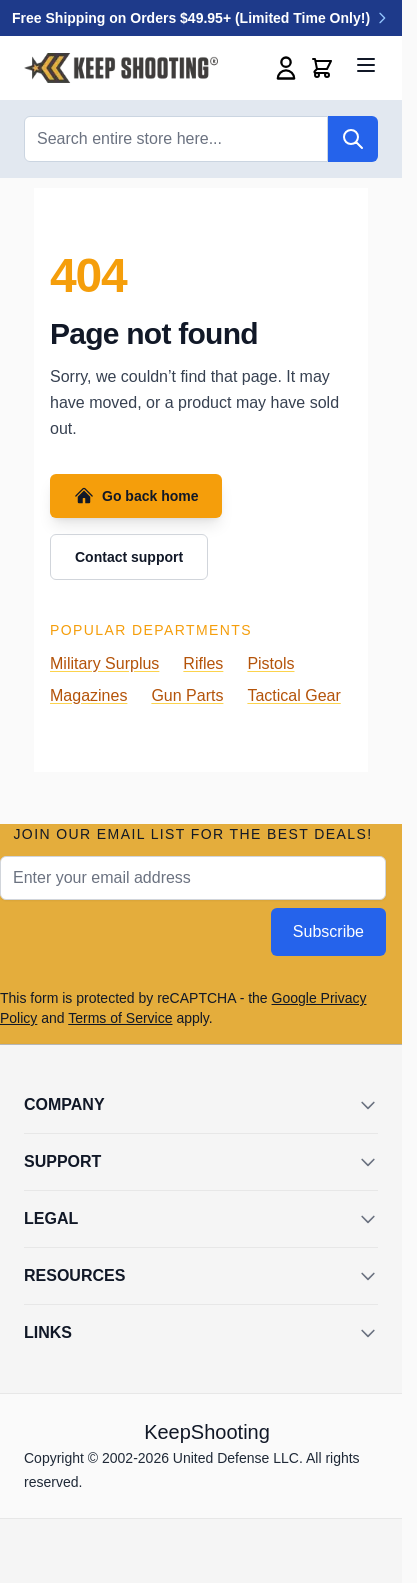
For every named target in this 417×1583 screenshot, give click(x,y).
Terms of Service (120, 1018)
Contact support (129, 557)
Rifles (203, 663)
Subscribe (328, 931)
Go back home (136, 496)
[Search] (353, 139)
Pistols (270, 663)
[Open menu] (366, 65)
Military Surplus (104, 663)
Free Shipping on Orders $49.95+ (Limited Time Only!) (201, 18)
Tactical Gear (293, 695)
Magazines (88, 695)
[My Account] (286, 68)
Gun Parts (187, 695)
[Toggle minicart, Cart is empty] (322, 68)
